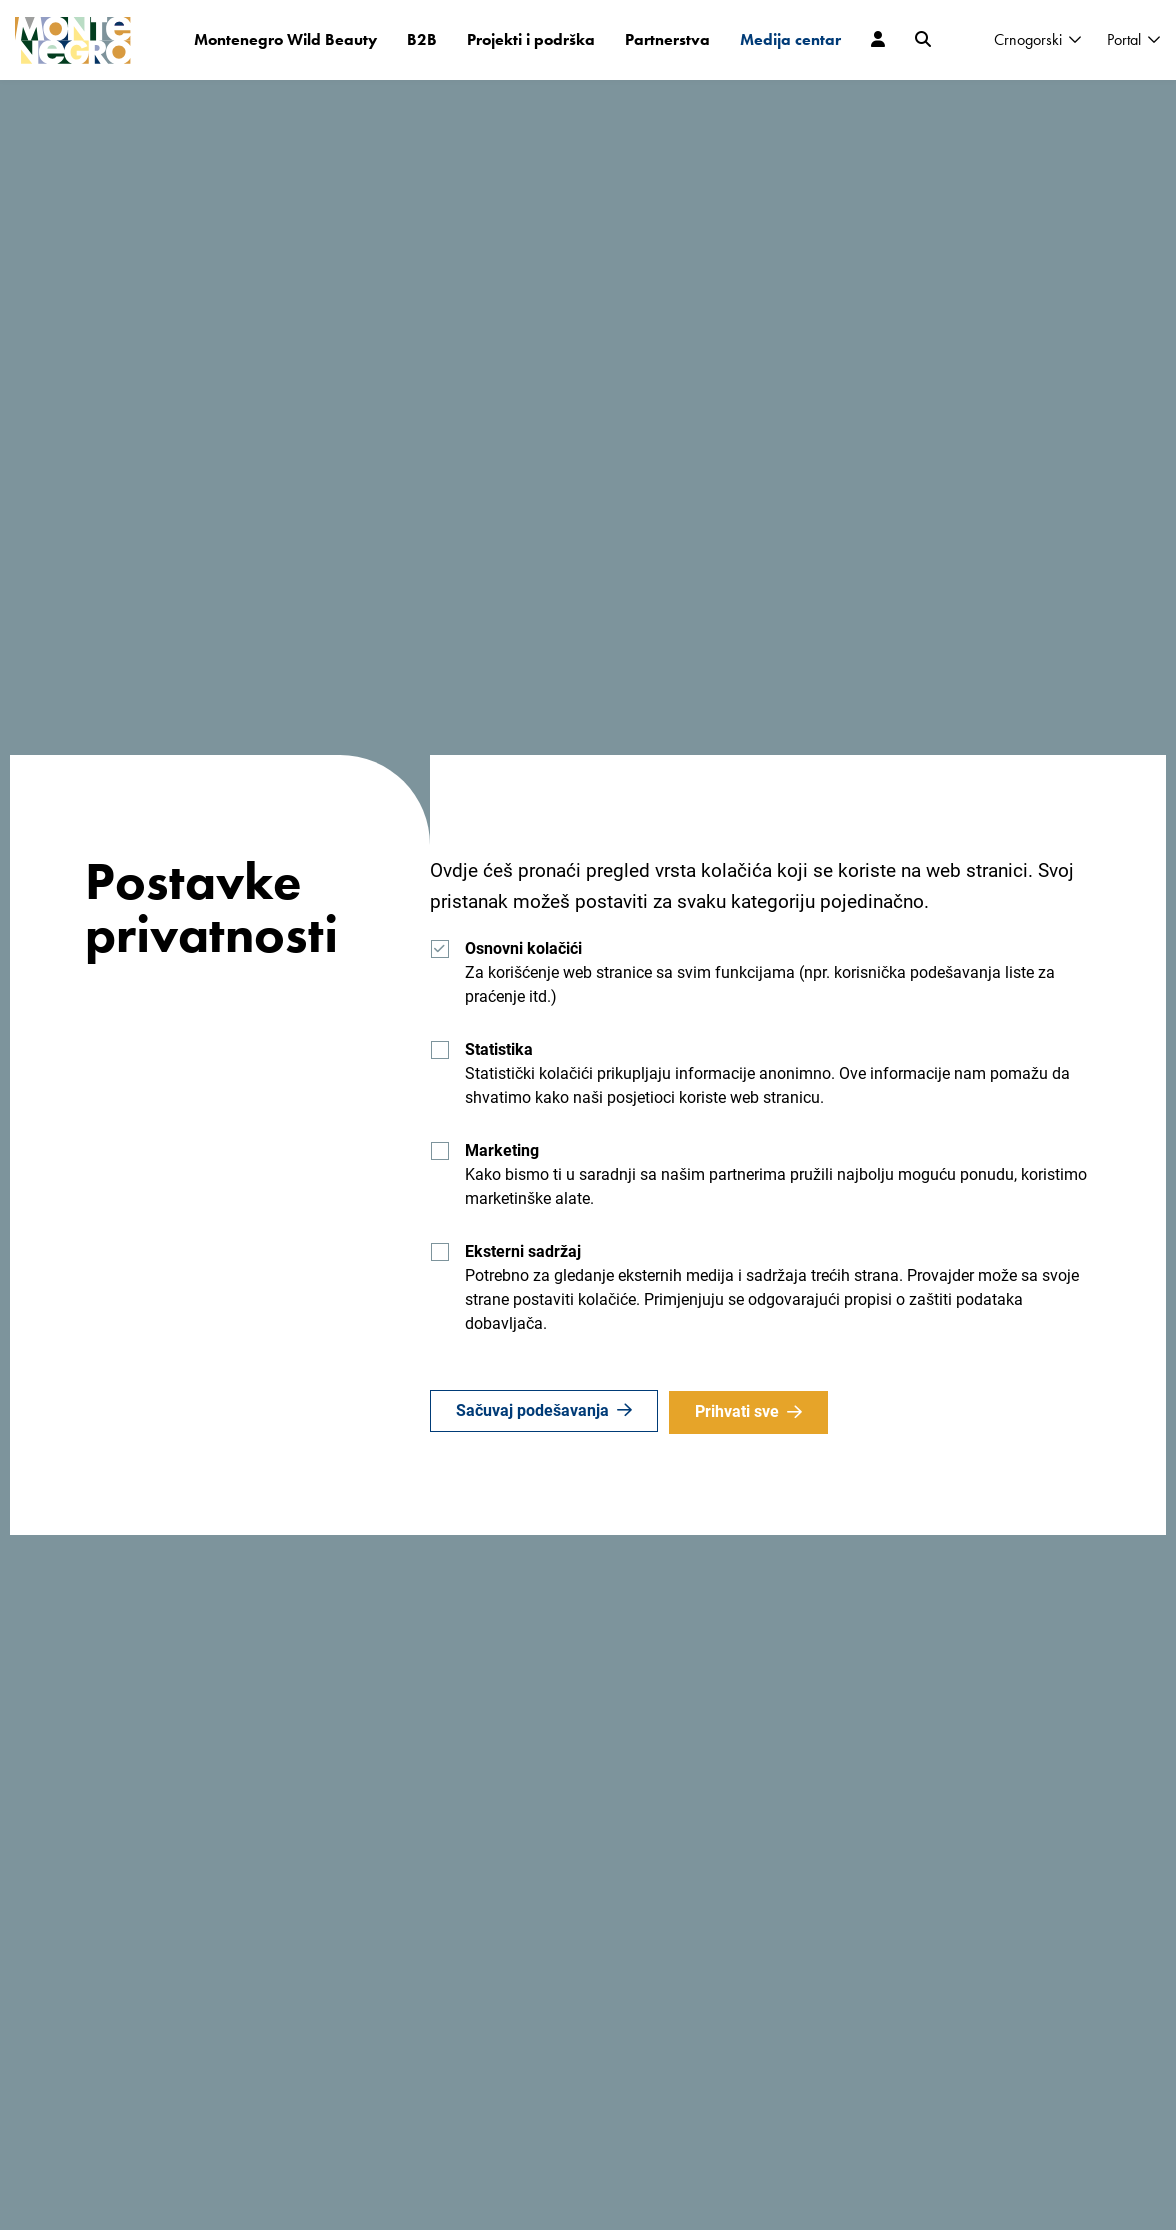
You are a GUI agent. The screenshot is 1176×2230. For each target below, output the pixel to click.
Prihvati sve (740, 1411)
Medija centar (790, 39)
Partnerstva (667, 39)
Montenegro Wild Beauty (285, 39)
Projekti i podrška (531, 39)
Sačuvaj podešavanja (532, 1411)
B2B (422, 39)
